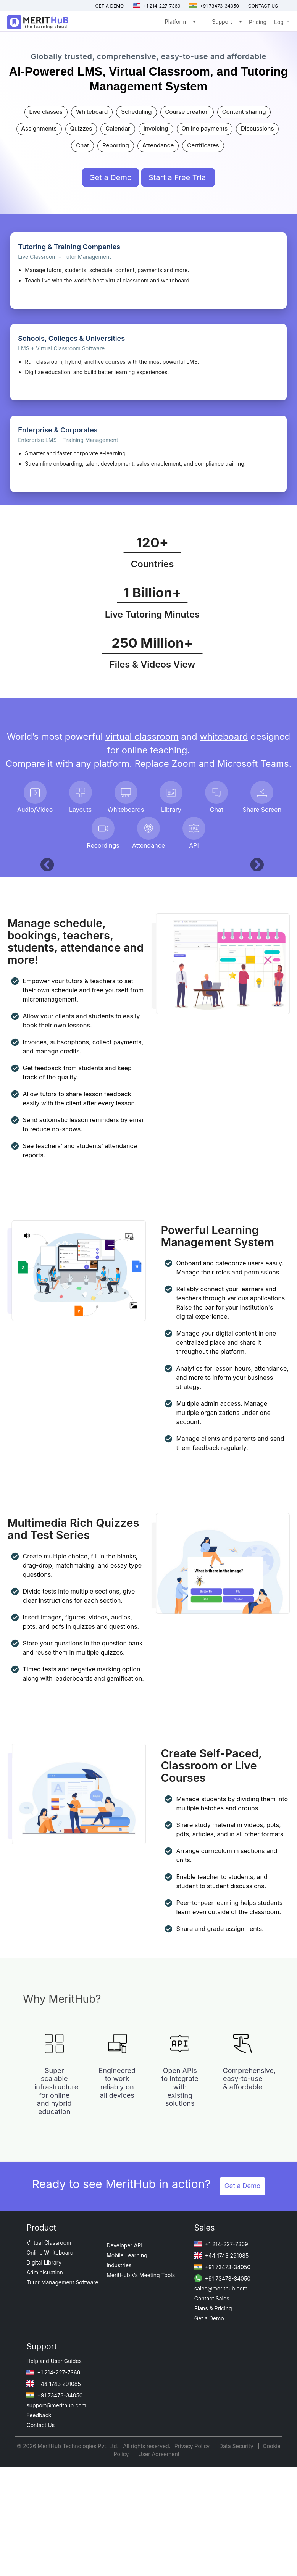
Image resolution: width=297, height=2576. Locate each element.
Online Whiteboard (49, 2401)
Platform (180, 23)
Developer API (124, 2394)
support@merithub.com (56, 2554)
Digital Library (43, 2411)
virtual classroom (142, 736)
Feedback (38, 2564)
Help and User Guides (54, 2510)
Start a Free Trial (178, 177)
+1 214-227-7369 (156, 6)
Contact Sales (211, 2447)
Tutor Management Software (62, 2431)
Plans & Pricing (213, 2456)
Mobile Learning (127, 2404)
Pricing (257, 22)
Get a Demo (109, 6)
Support (226, 23)
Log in (282, 22)
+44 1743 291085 (221, 2404)
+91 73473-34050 (214, 6)
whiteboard (224, 736)
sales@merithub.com (220, 2437)
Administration (44, 2421)
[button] (44, 936)
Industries (119, 2414)
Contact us (263, 6)
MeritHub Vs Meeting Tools (141, 2424)
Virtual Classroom (48, 2391)
